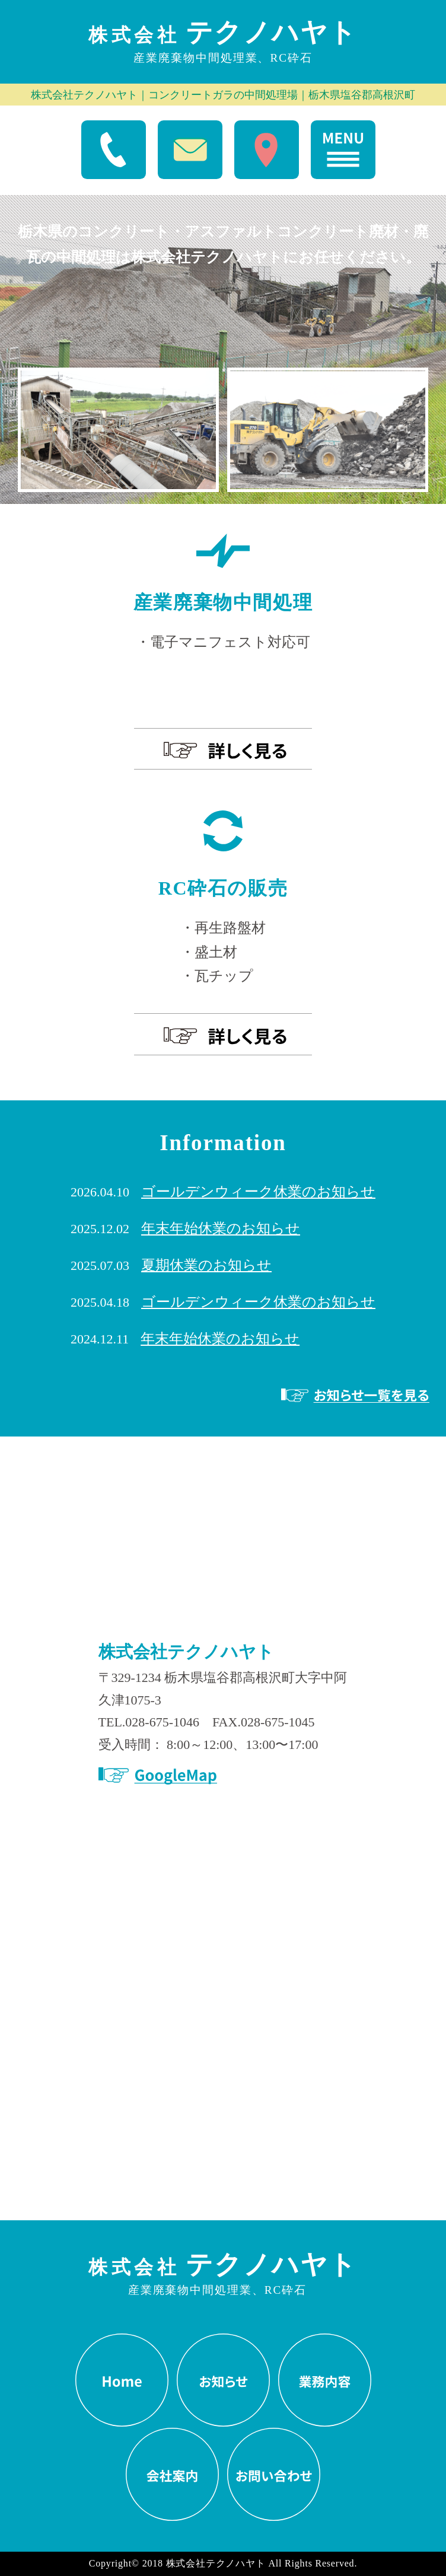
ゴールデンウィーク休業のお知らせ (258, 1191)
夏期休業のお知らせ (206, 1265)
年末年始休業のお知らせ (220, 1228)
